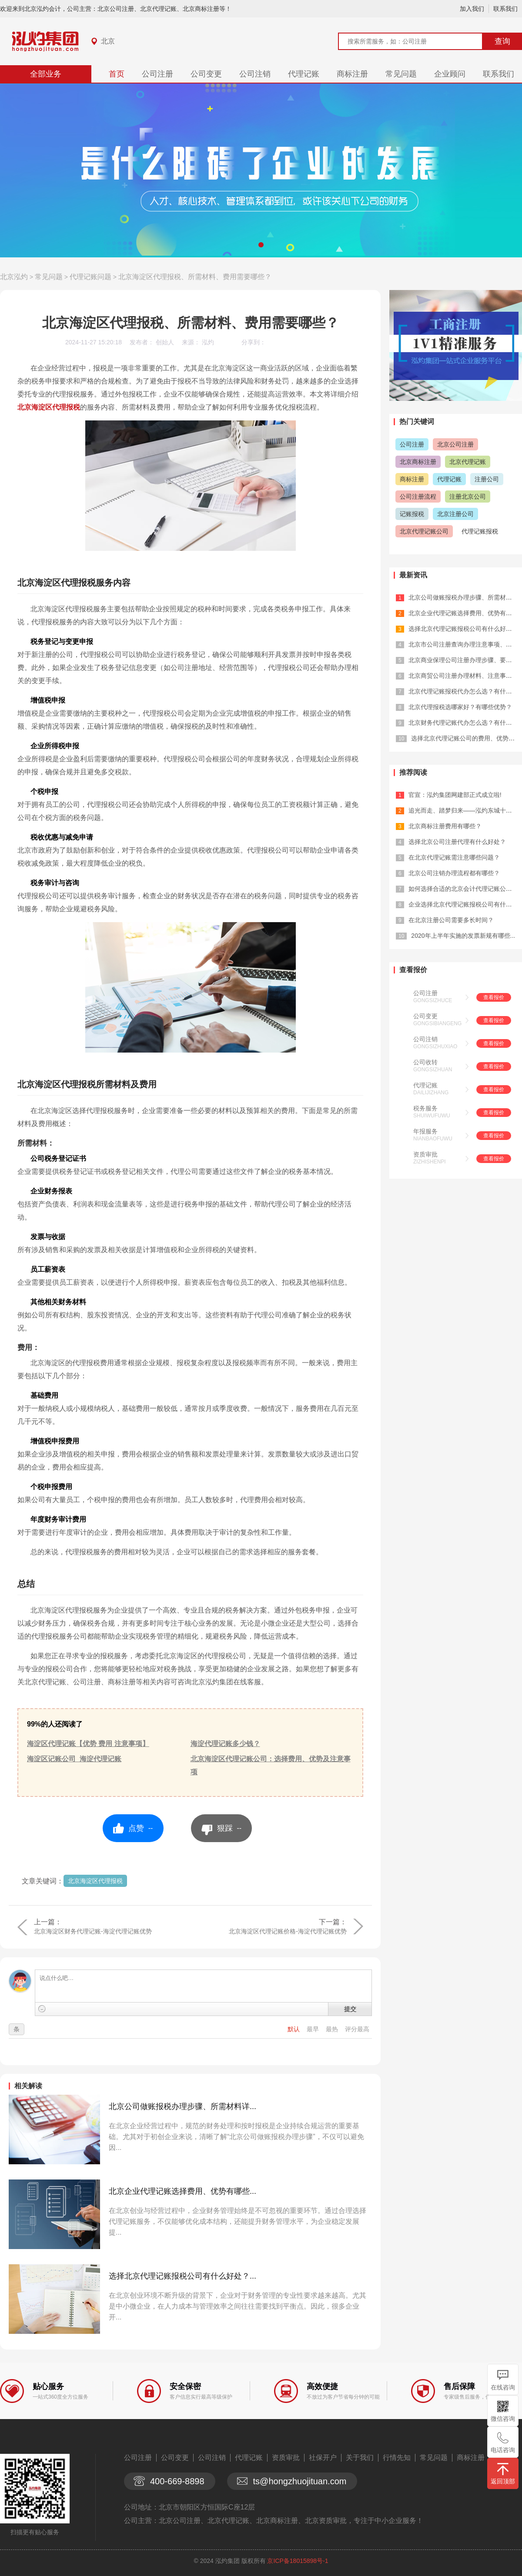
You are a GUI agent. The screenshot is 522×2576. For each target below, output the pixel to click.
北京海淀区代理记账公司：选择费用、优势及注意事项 (271, 1765)
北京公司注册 (455, 444)
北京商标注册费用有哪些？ (445, 826)
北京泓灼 (14, 276)
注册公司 (487, 479)
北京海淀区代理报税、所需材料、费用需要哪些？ (194, 276)
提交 (350, 2009)
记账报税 (412, 513)
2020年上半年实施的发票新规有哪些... (463, 935)
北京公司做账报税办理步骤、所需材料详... (182, 2106)
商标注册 (352, 74)
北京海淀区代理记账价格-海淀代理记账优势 (288, 1931)
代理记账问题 (90, 276)
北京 (108, 41)
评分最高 (357, 2029)
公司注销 (255, 74)
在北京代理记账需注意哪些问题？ (454, 857)
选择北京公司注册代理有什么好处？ (457, 841)
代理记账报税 (480, 531)
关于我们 (360, 2457)
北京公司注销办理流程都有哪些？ (454, 873)
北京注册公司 (455, 513)
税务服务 (425, 1108)
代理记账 (303, 74)
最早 (314, 2029)
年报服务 (425, 1131)
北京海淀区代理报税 (48, 407)
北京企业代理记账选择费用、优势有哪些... (182, 2191)
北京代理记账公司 (424, 531)
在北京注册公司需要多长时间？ (451, 919)
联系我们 (505, 8)
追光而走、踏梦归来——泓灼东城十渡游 (463, 810)
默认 (294, 2029)
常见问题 (401, 74)
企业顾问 (449, 74)
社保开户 (323, 2457)
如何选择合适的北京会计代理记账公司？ (463, 888)
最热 (333, 2029)
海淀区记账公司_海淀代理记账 (74, 1759)
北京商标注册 (418, 461)
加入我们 (472, 8)
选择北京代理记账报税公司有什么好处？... (182, 2276)
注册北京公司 (467, 496)
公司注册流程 (418, 496)
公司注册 (157, 74)
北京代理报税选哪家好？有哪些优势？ (460, 706)
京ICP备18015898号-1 (297, 2560)
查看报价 (493, 997)
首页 (116, 74)
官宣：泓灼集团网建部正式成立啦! (455, 794)
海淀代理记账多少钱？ (225, 1743)
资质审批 (425, 1154)
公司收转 (425, 1062)
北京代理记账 (467, 461)
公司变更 (206, 74)
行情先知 (397, 2457)
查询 (502, 41)
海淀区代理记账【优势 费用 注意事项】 (88, 1743)
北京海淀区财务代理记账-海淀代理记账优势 (93, 1931)
